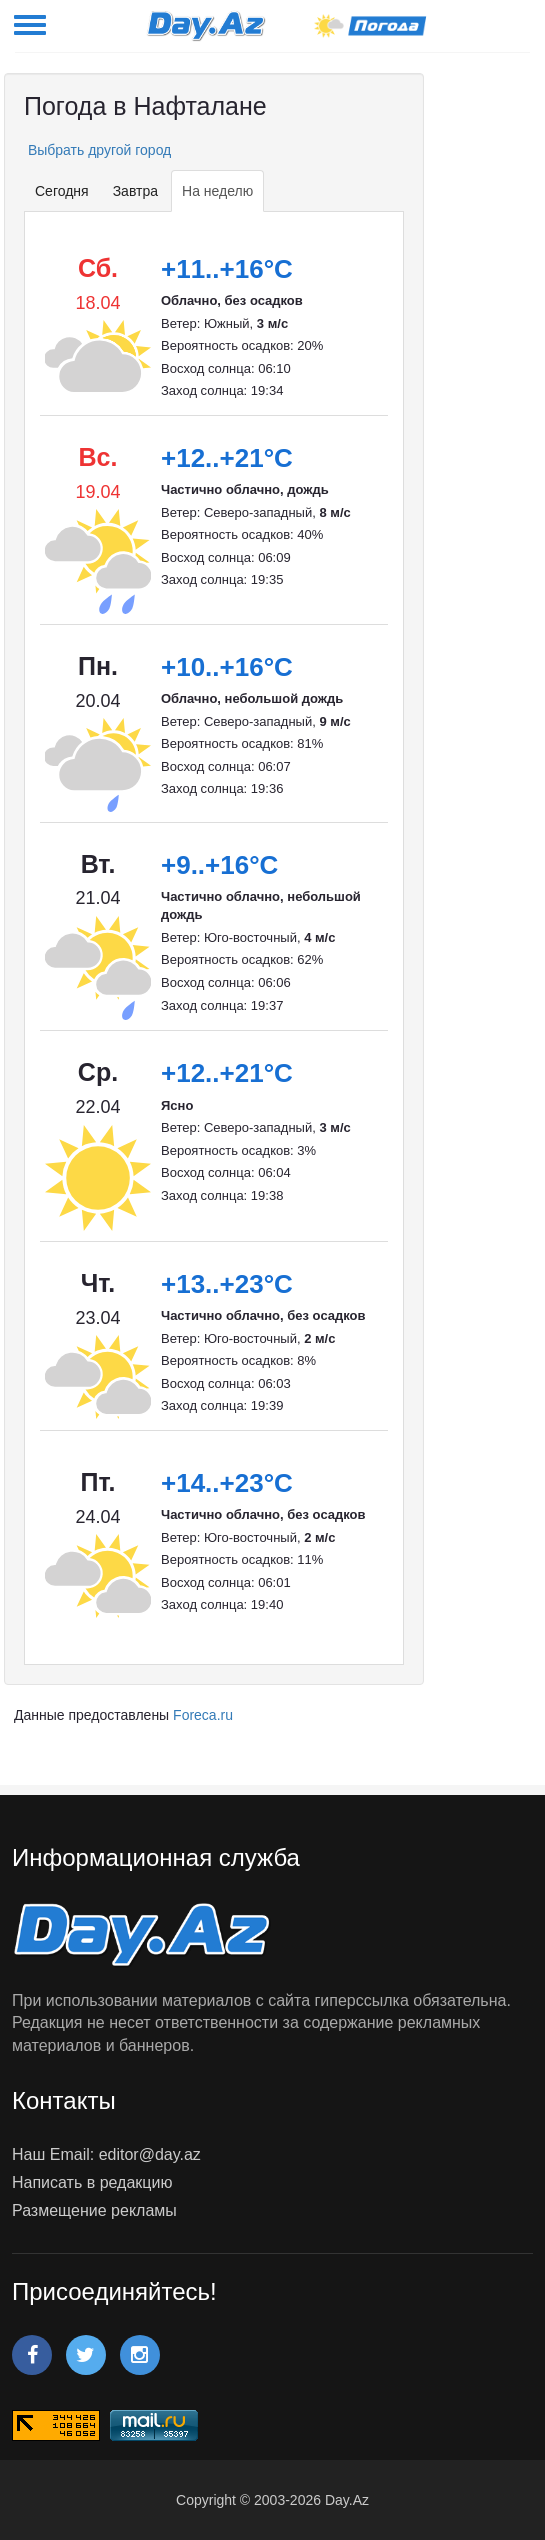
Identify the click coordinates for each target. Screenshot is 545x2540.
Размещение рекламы (94, 2210)
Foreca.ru (203, 1715)
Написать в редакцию (92, 2182)
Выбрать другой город (97, 150)
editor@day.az (150, 2154)
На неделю (217, 191)
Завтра (135, 191)
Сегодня (62, 191)
